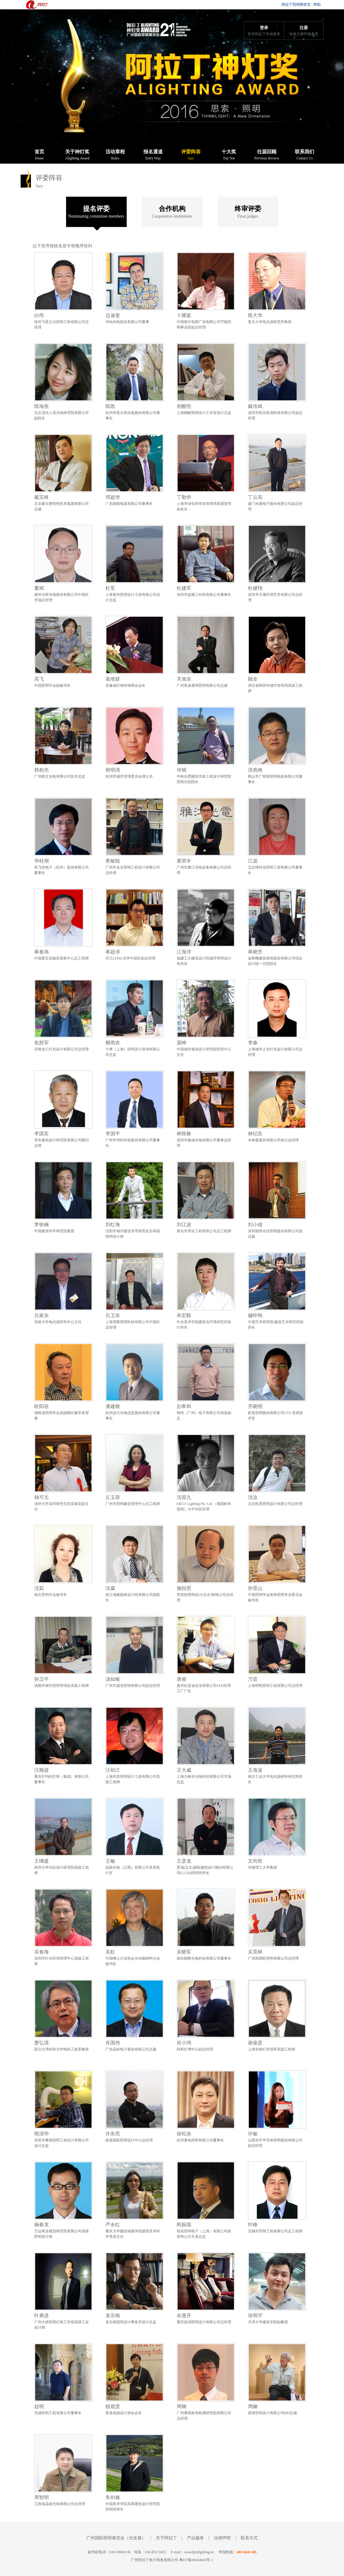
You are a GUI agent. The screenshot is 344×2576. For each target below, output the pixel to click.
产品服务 (195, 2538)
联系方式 (249, 2538)
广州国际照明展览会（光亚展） (116, 2538)
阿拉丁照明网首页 (296, 4)
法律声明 (222, 2538)
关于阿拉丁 (166, 2538)
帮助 (317, 4)
